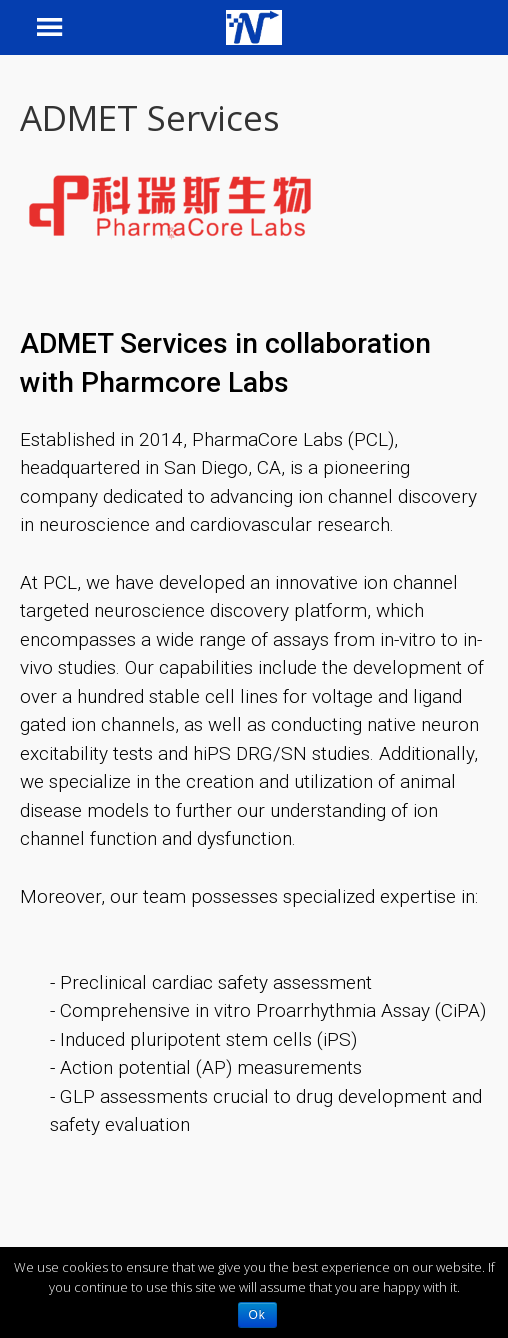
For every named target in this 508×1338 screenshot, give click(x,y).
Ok (257, 1315)
